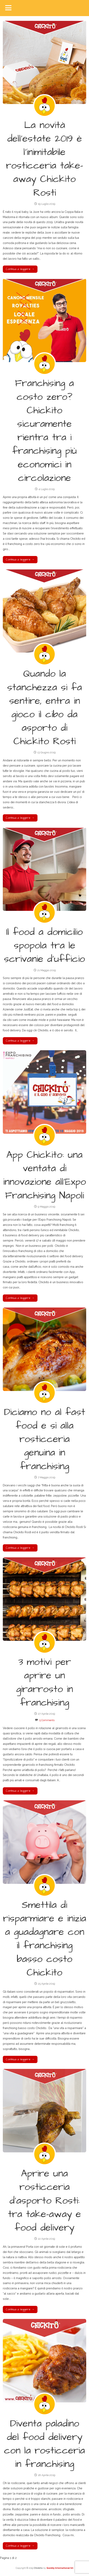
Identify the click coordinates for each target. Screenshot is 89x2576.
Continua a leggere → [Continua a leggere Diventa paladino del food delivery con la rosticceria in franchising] (20, 2546)
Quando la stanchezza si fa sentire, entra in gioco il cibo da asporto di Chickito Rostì (44, 707)
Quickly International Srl (60, 2568)
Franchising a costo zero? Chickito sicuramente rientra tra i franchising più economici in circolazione (44, 431)
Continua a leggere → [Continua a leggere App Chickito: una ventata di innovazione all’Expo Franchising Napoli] (20, 1298)
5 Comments (47, 1720)
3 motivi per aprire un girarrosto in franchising (44, 1682)
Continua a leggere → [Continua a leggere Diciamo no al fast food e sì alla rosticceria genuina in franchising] (20, 1548)
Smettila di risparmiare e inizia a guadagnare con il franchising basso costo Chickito (44, 1939)
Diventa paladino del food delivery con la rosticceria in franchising (44, 2444)
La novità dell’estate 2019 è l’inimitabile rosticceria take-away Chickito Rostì (44, 159)
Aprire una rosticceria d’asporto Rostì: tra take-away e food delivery (44, 2200)
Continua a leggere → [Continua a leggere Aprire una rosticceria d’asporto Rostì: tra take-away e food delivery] (20, 2309)
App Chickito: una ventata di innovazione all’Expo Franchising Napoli (44, 1175)
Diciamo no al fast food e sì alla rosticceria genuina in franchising (44, 1439)
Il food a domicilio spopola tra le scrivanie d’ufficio (44, 946)
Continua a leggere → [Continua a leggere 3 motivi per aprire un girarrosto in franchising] (20, 1791)
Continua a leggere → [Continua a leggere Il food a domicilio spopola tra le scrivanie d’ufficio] (20, 1041)
